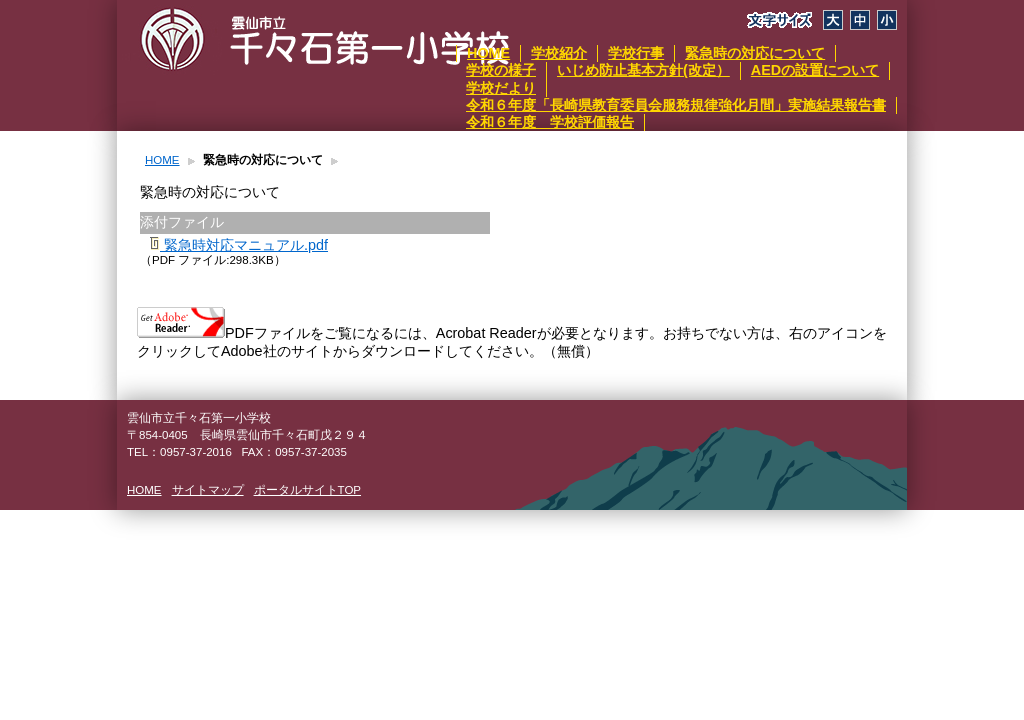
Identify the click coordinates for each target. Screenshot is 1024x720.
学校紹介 (559, 53)
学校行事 (636, 53)
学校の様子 (501, 70)
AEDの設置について (815, 70)
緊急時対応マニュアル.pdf (239, 245)
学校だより (501, 88)
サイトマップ (208, 490)
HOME (488, 53)
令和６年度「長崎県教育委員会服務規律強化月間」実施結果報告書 (676, 105)
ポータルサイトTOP (307, 490)
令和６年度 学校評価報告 (550, 122)
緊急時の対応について (755, 53)
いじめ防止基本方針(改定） (643, 70)
